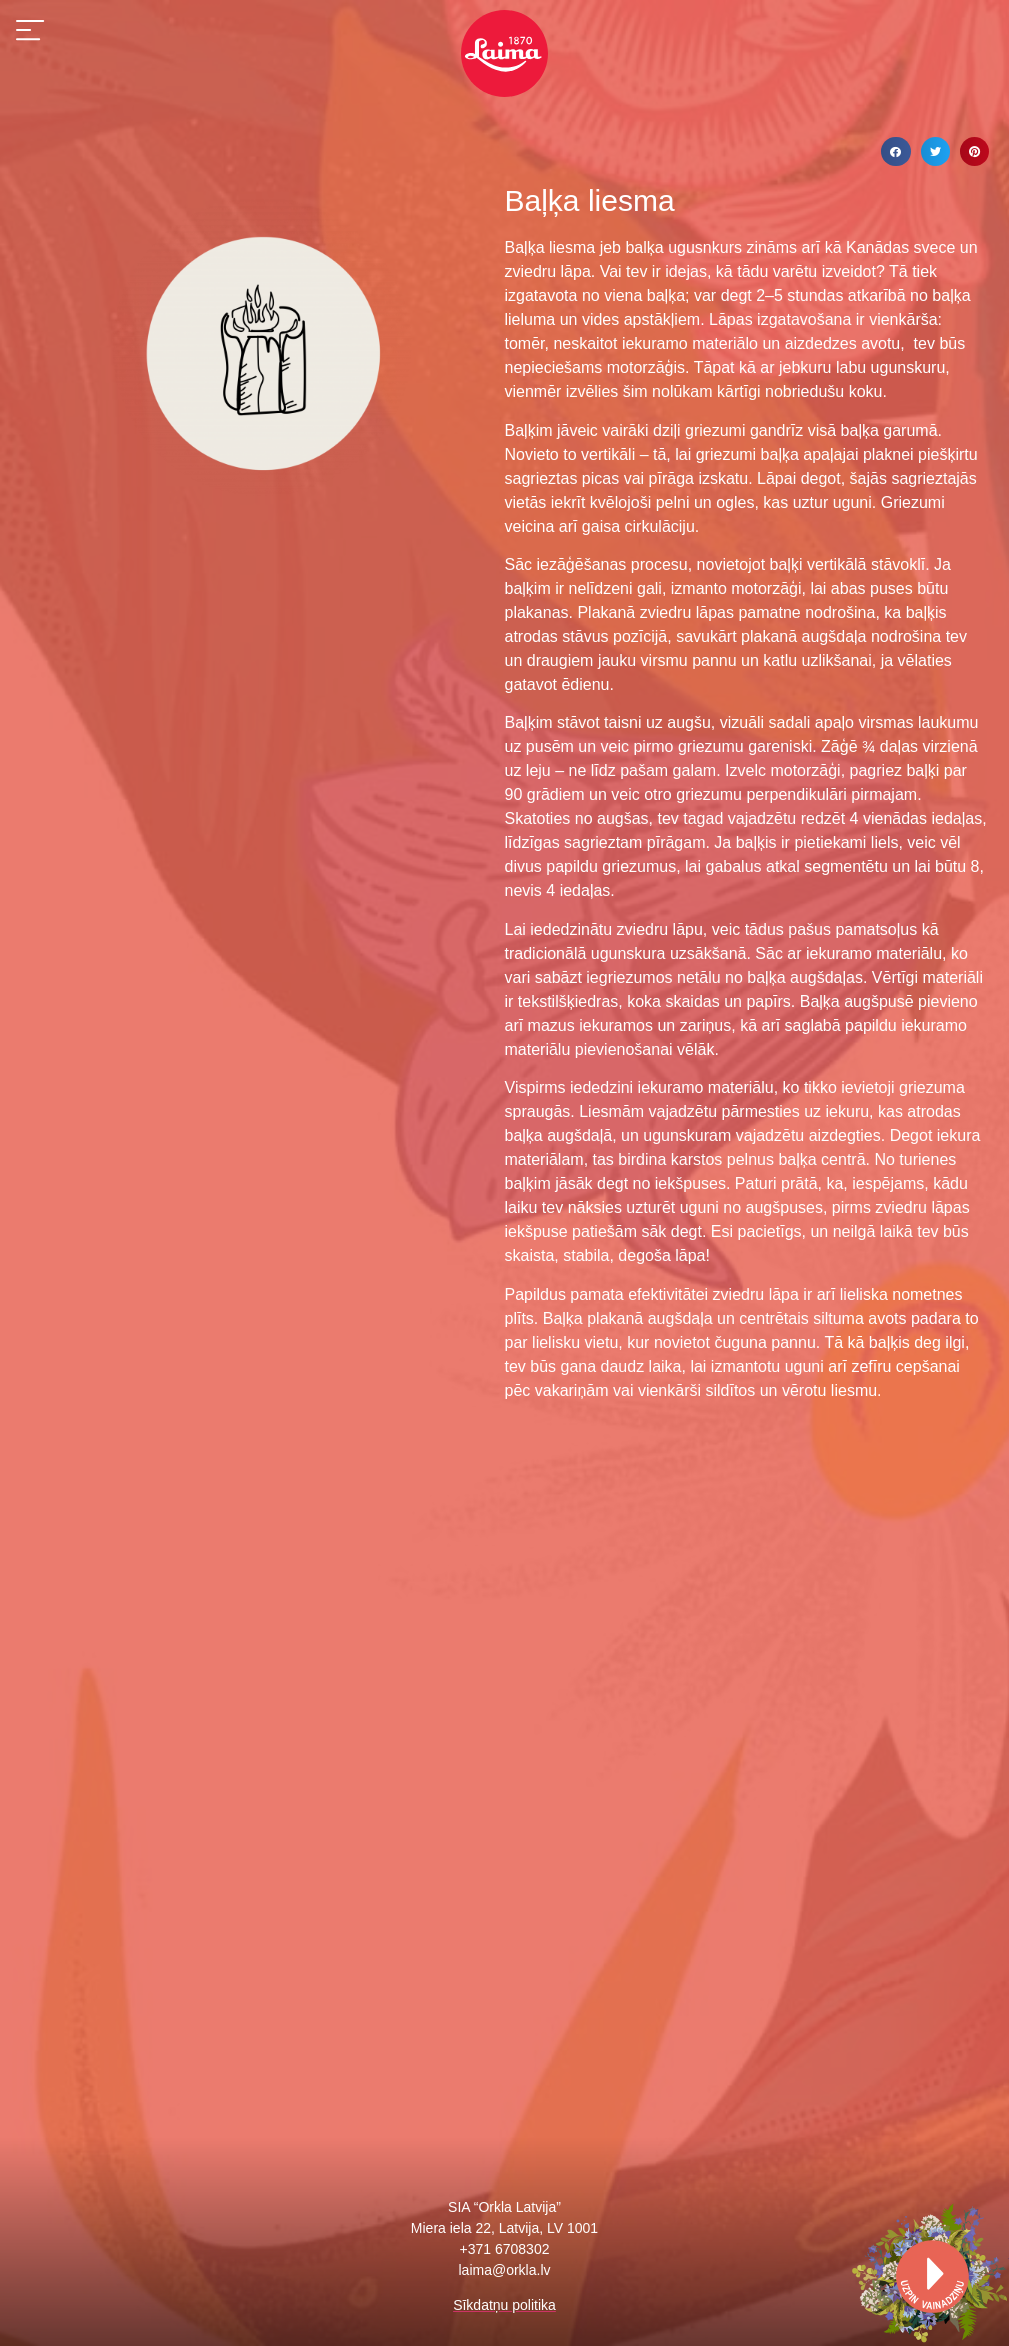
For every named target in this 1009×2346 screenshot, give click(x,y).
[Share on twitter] (935, 151)
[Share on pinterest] (974, 151)
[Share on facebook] (895, 151)
